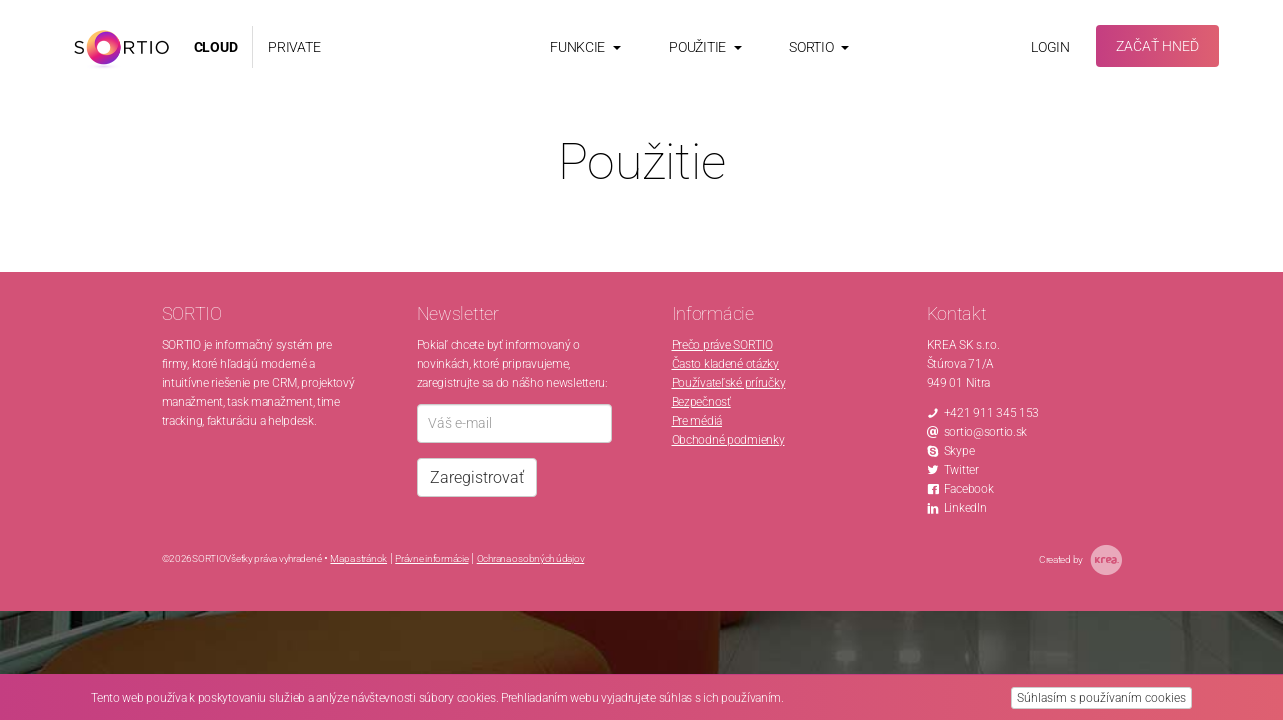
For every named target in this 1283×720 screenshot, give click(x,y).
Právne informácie (431, 558)
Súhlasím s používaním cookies (1101, 698)
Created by (1080, 560)
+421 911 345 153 (992, 413)
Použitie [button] (705, 47)
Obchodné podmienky (728, 440)
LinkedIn (965, 508)
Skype (959, 451)
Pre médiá (697, 421)
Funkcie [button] (585, 47)
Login (1050, 47)
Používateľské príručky (729, 383)
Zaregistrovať (477, 477)
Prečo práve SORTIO (722, 345)
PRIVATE (294, 47)
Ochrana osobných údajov (531, 558)
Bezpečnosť (701, 402)
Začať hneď (1157, 46)
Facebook (969, 489)
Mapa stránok (358, 558)
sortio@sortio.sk (986, 432)
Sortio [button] (819, 47)
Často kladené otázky (725, 364)
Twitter (961, 470)
